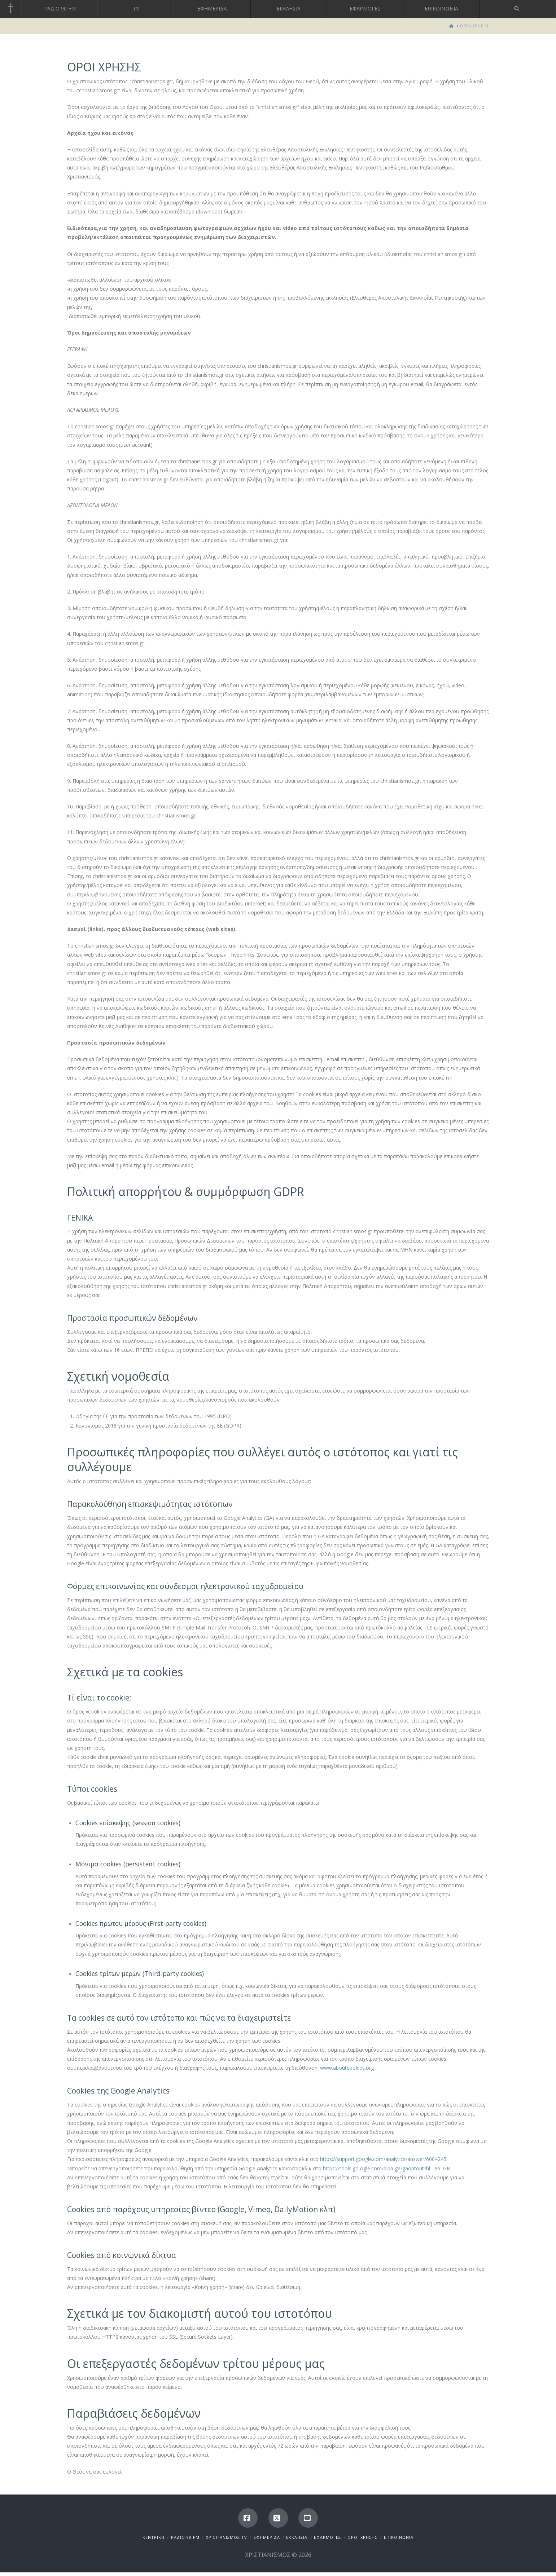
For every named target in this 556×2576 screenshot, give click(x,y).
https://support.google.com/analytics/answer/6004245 (383, 2159)
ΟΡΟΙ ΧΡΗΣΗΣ (362, 2537)
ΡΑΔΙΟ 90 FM (185, 2537)
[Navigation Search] (518, 9)
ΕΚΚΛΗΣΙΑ (296, 2537)
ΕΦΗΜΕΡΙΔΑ (267, 2537)
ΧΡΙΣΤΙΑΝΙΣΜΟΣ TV (226, 2537)
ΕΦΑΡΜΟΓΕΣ (327, 2537)
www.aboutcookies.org (347, 2067)
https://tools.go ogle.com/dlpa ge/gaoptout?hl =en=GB (386, 2168)
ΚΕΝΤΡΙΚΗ (154, 2537)
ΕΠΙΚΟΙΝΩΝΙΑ (398, 2537)
